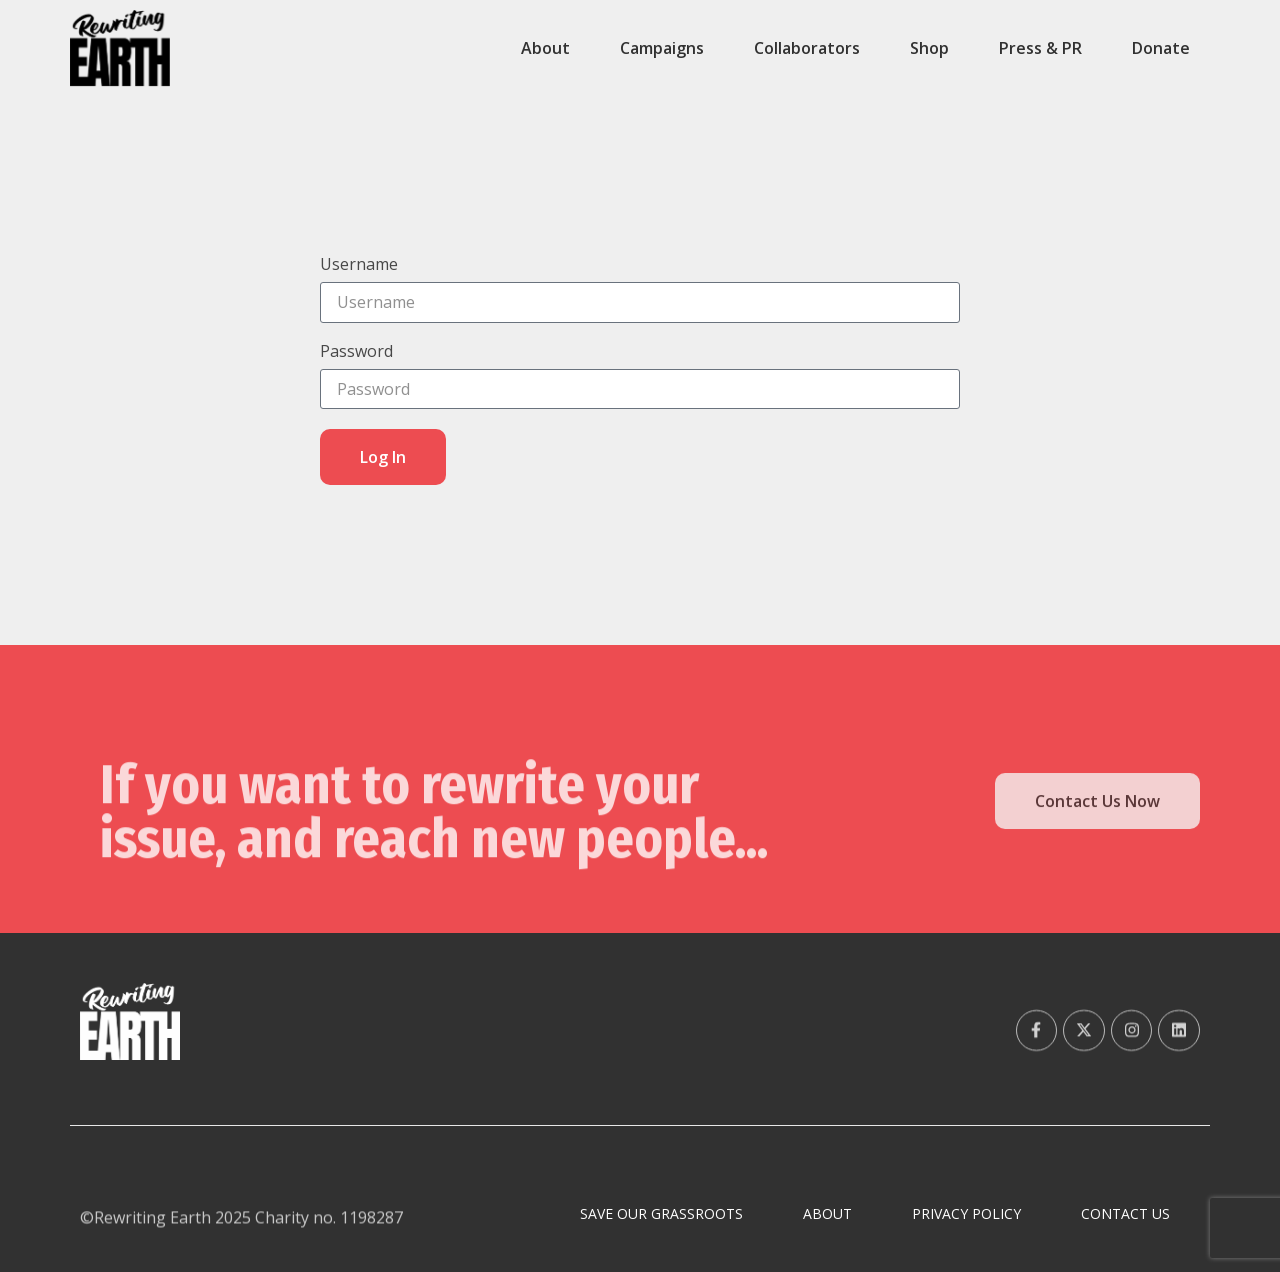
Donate (1161, 48)
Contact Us (1125, 1213)
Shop (929, 48)
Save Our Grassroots (661, 1213)
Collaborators (807, 48)
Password (356, 352)
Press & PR (1040, 48)
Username (359, 265)
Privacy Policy (966, 1213)
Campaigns (662, 48)
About (545, 48)
